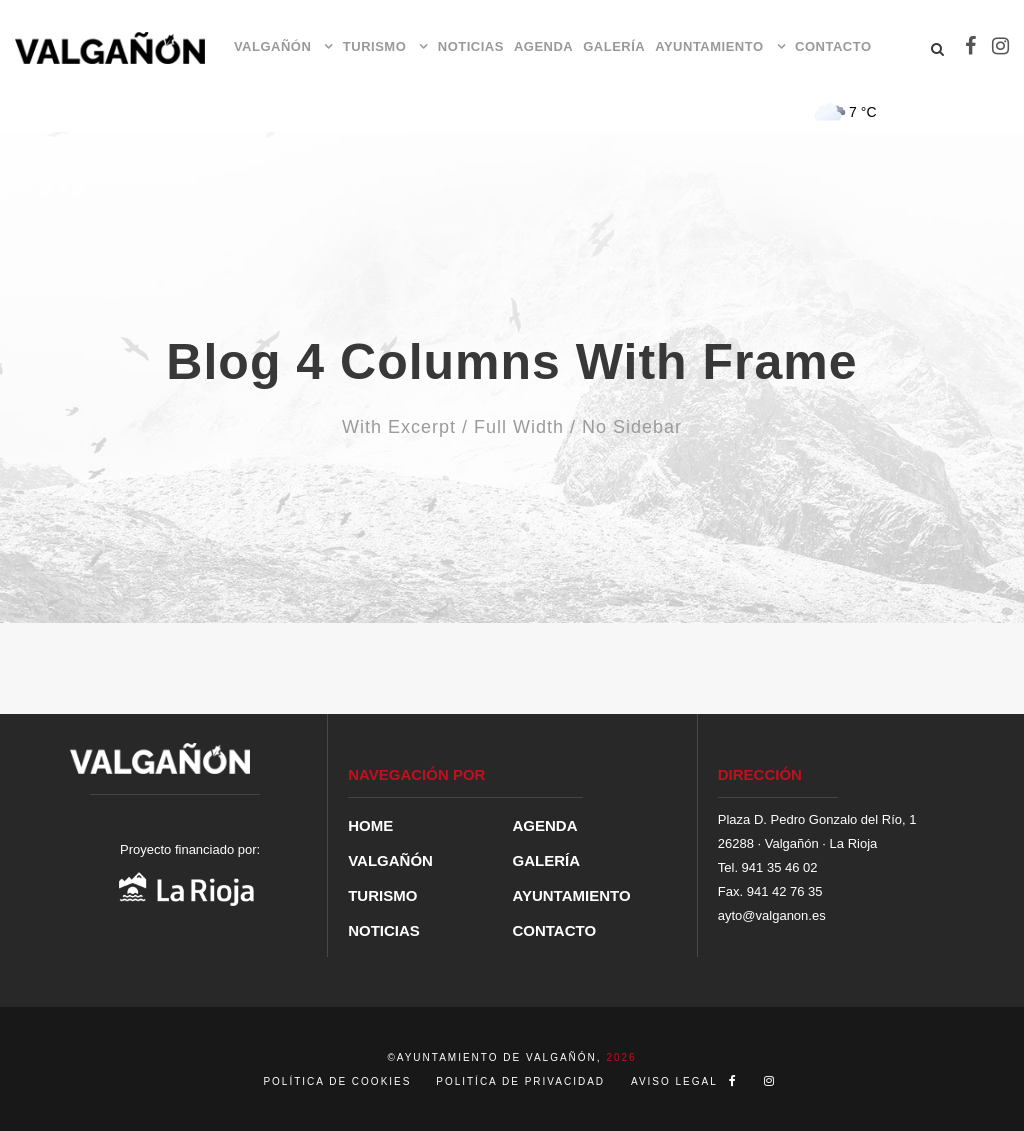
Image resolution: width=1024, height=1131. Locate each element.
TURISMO (374, 46)
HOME (370, 825)
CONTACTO (833, 46)
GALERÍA (614, 46)
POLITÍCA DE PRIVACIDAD (520, 1081)
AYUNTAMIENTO (709, 46)
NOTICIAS (471, 46)
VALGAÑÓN (272, 46)
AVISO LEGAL (674, 1081)
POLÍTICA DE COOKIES (339, 1081)
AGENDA (543, 46)
